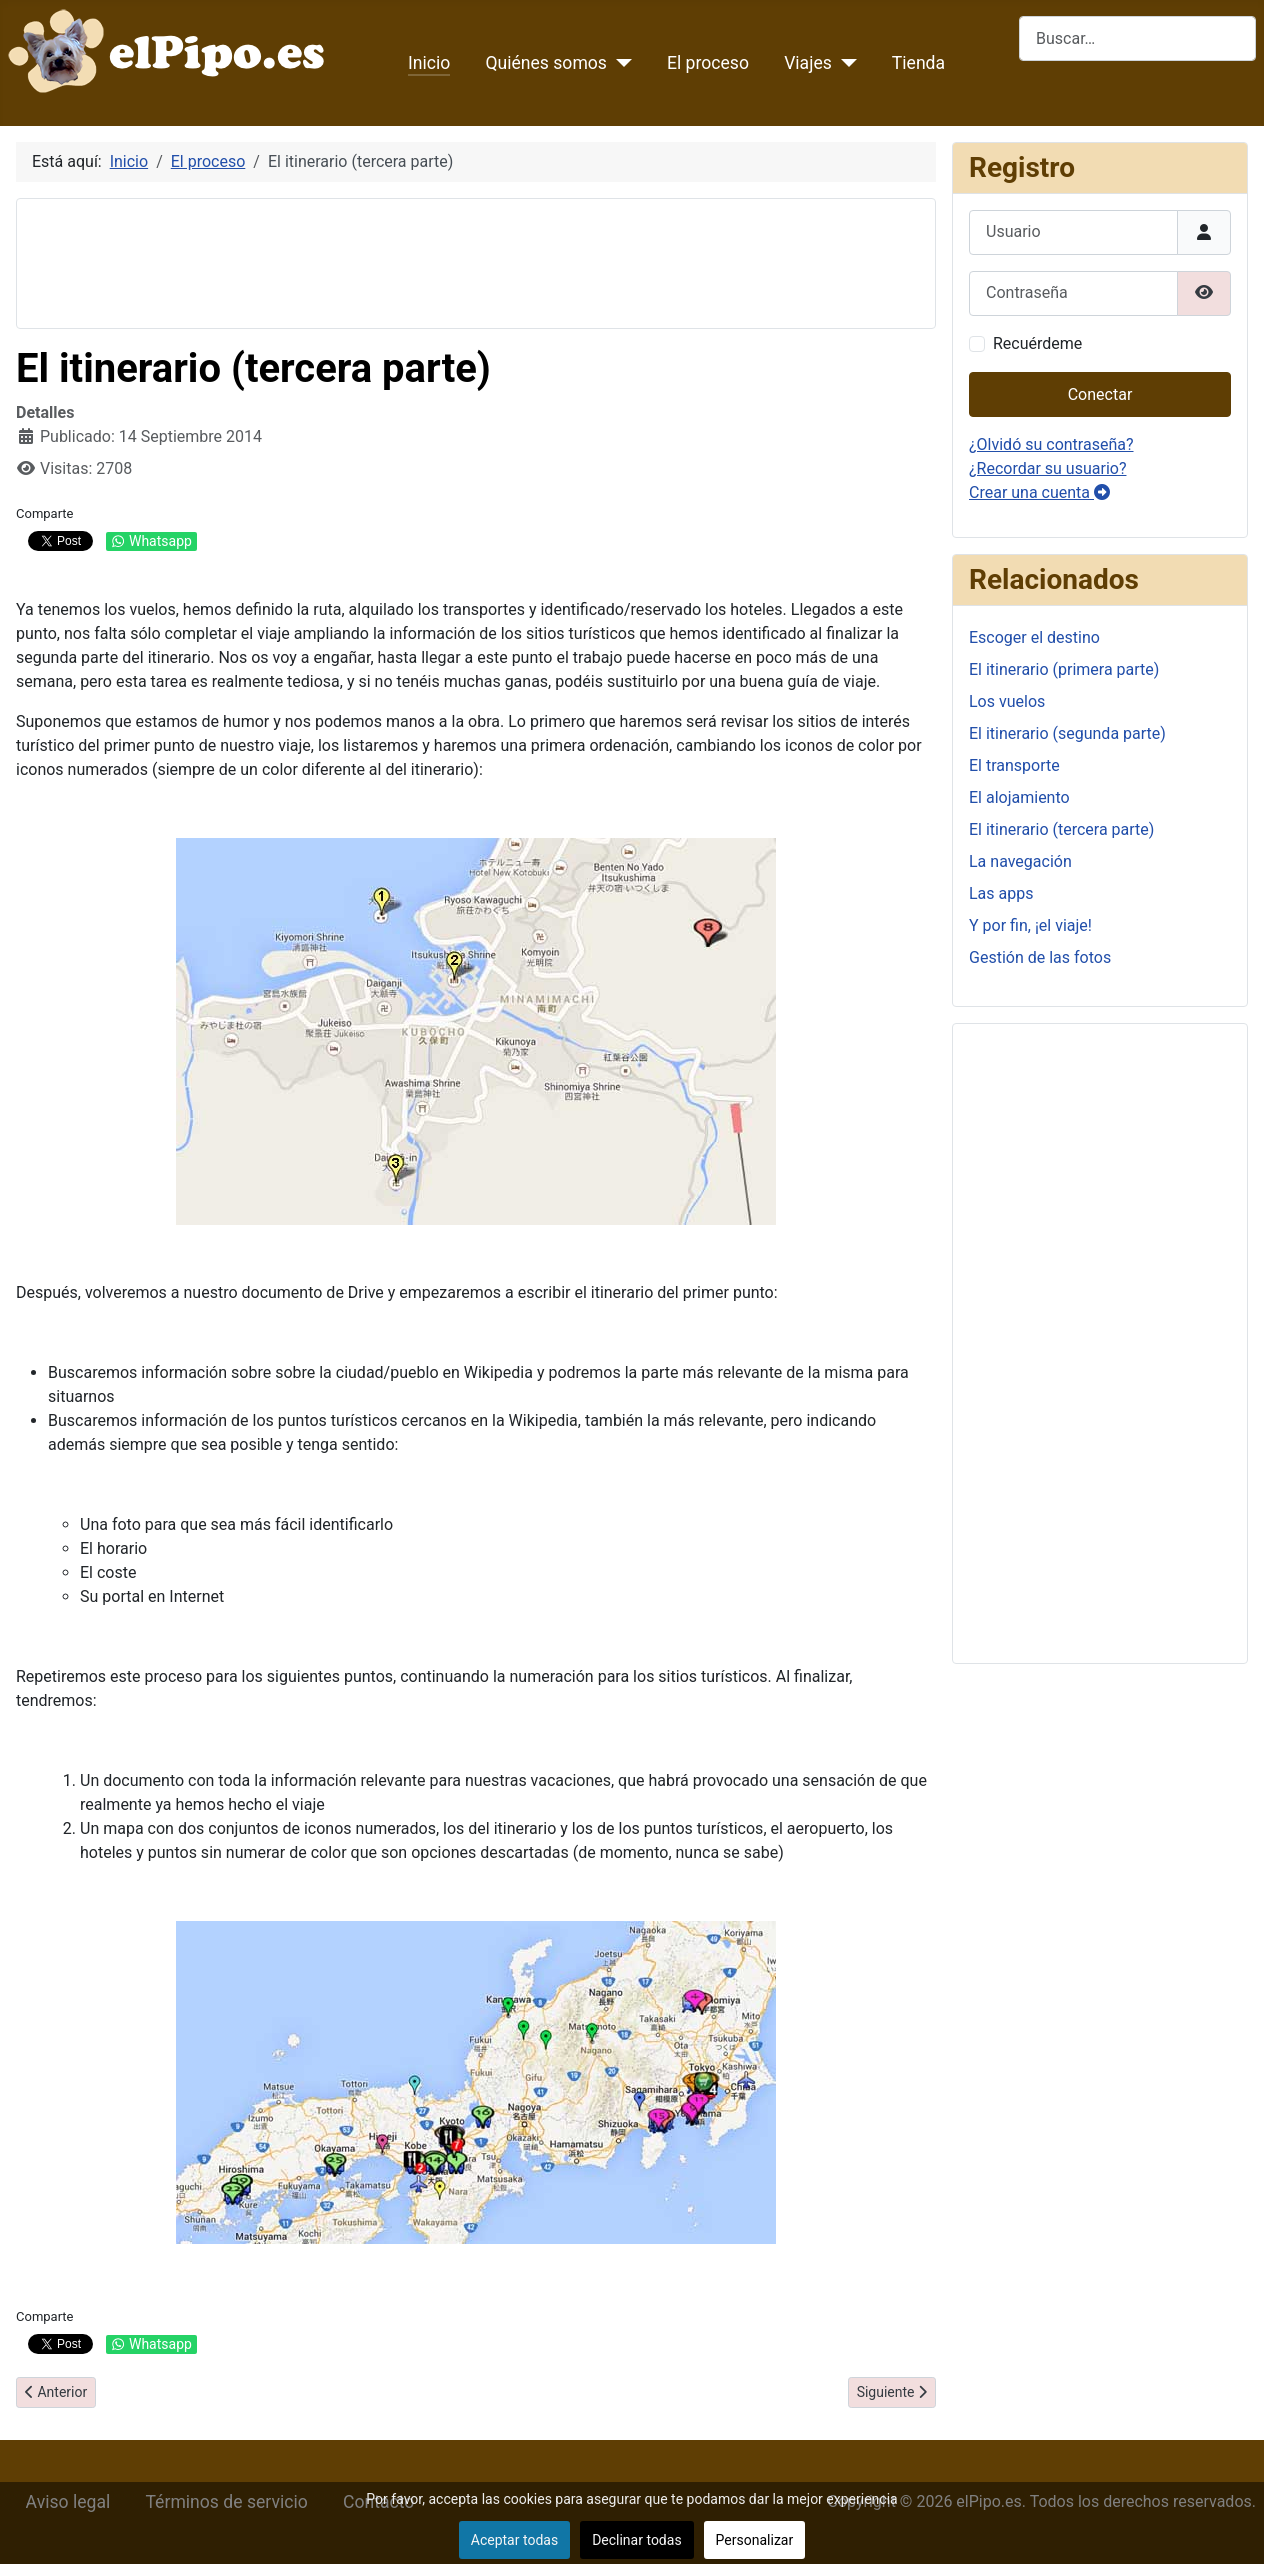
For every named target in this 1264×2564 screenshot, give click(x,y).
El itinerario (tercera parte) (1061, 829)
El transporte (1014, 765)
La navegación (1020, 861)
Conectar (1100, 394)
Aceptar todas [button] (514, 2540)
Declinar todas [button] (636, 2540)
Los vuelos (1007, 701)
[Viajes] (844, 63)
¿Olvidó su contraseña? (1051, 444)
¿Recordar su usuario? (1047, 468)
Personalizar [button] (755, 2540)
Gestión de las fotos (1040, 957)
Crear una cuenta (1039, 492)
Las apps (1001, 893)
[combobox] (1137, 38)
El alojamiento (1019, 797)
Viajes (808, 63)
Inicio (429, 63)
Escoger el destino (1034, 637)
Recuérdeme (1037, 343)
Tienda (918, 63)
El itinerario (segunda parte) (1067, 733)
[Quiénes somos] (619, 63)
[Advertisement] (397, 260)
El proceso (708, 63)
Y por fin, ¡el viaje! (1030, 925)
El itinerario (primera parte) (1064, 669)
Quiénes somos (546, 63)
